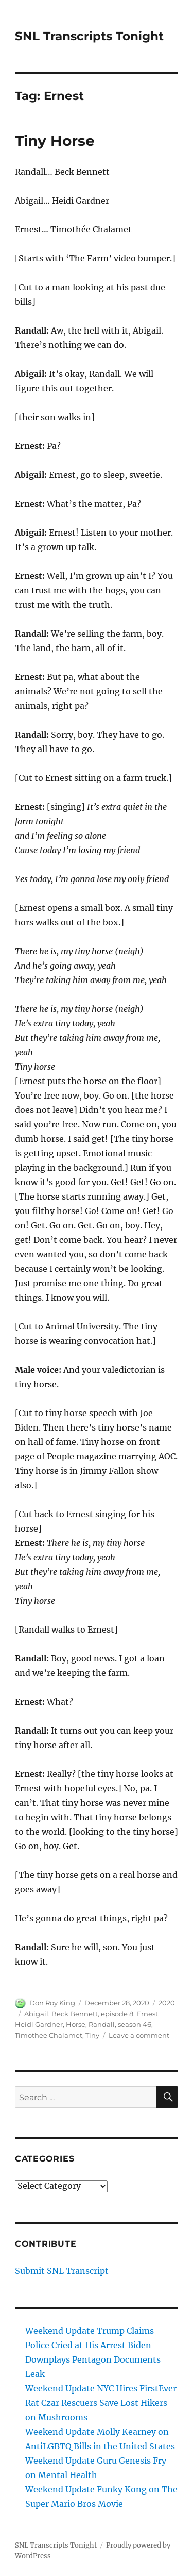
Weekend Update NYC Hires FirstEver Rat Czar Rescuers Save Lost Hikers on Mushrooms (101, 2402)
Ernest (147, 2013)
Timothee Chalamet (48, 2035)
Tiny (92, 2035)
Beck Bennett (74, 2013)
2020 (167, 2003)
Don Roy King (52, 2003)
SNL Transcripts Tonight (89, 36)
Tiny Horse (55, 140)
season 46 (134, 2024)
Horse (75, 2024)
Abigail (36, 2013)
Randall (102, 2024)
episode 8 (117, 2013)
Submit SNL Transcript (62, 2271)
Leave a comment (139, 2035)
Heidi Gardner (39, 2024)
